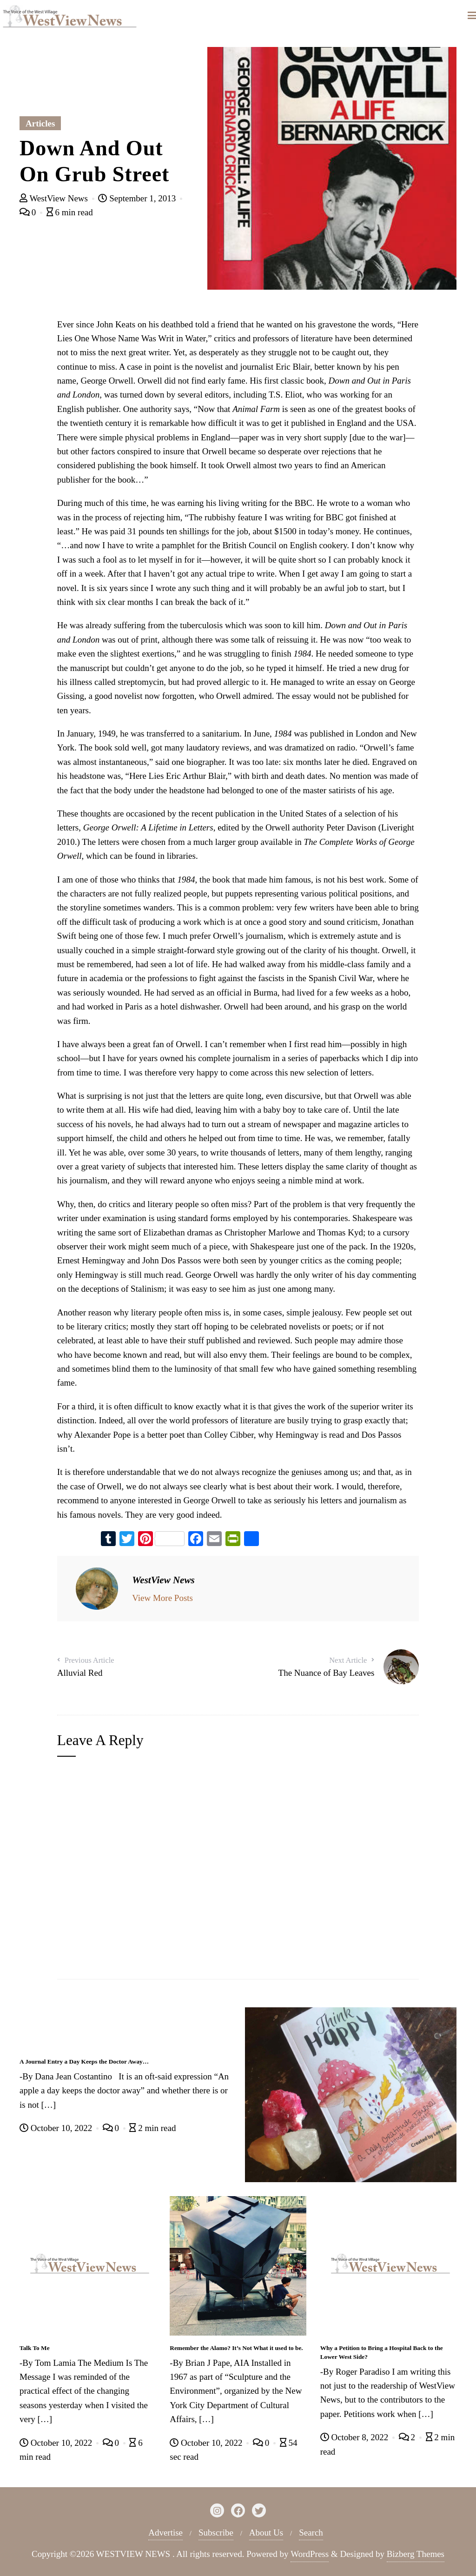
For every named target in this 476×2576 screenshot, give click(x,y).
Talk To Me (35, 2347)
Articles (40, 123)
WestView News (55, 198)
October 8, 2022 (355, 2437)
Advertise (165, 2532)
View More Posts (162, 1598)
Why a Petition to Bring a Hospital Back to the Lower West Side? (381, 2352)
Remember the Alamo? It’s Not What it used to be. (236, 2347)
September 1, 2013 (138, 198)
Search (311, 2532)
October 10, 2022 (57, 2128)
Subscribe (215, 2532)
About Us (266, 2532)
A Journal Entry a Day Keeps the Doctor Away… (84, 2061)
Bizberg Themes (415, 2554)
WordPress (310, 2554)
